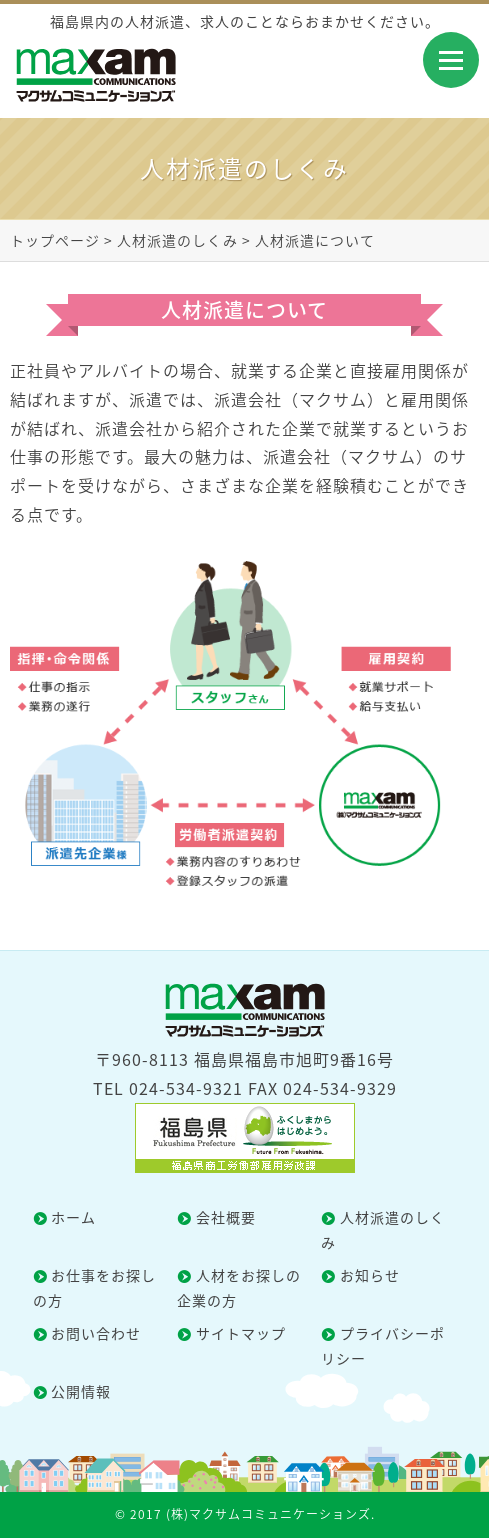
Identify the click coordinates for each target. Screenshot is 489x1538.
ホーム (73, 1217)
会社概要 (226, 1217)
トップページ (55, 240)
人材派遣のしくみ (177, 240)
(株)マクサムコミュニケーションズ (268, 1514)
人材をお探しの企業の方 (239, 1287)
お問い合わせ (96, 1333)
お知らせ (370, 1275)
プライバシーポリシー (383, 1345)
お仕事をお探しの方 (95, 1287)
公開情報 (81, 1391)
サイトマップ (241, 1333)
